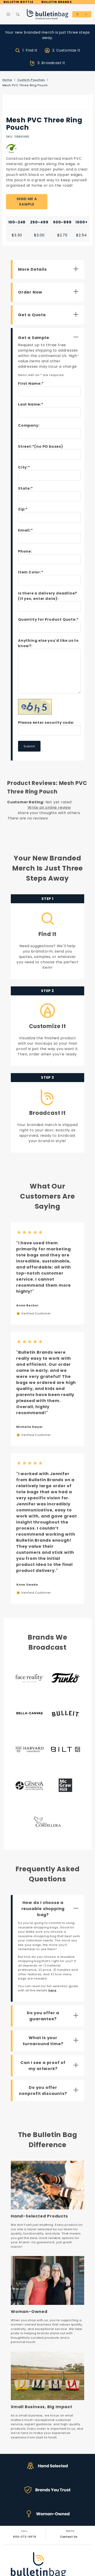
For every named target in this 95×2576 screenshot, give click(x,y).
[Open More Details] (49, 269)
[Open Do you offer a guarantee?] (49, 2016)
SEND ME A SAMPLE (26, 201)
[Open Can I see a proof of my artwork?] (49, 2066)
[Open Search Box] (18, 14)
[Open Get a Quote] (49, 315)
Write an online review (49, 807)
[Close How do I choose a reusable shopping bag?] (49, 1909)
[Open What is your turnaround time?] (49, 2041)
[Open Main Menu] (8, 14)
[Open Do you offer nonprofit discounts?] (49, 2090)
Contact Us (68, 2537)
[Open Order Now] (49, 292)
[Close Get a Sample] (49, 337)
